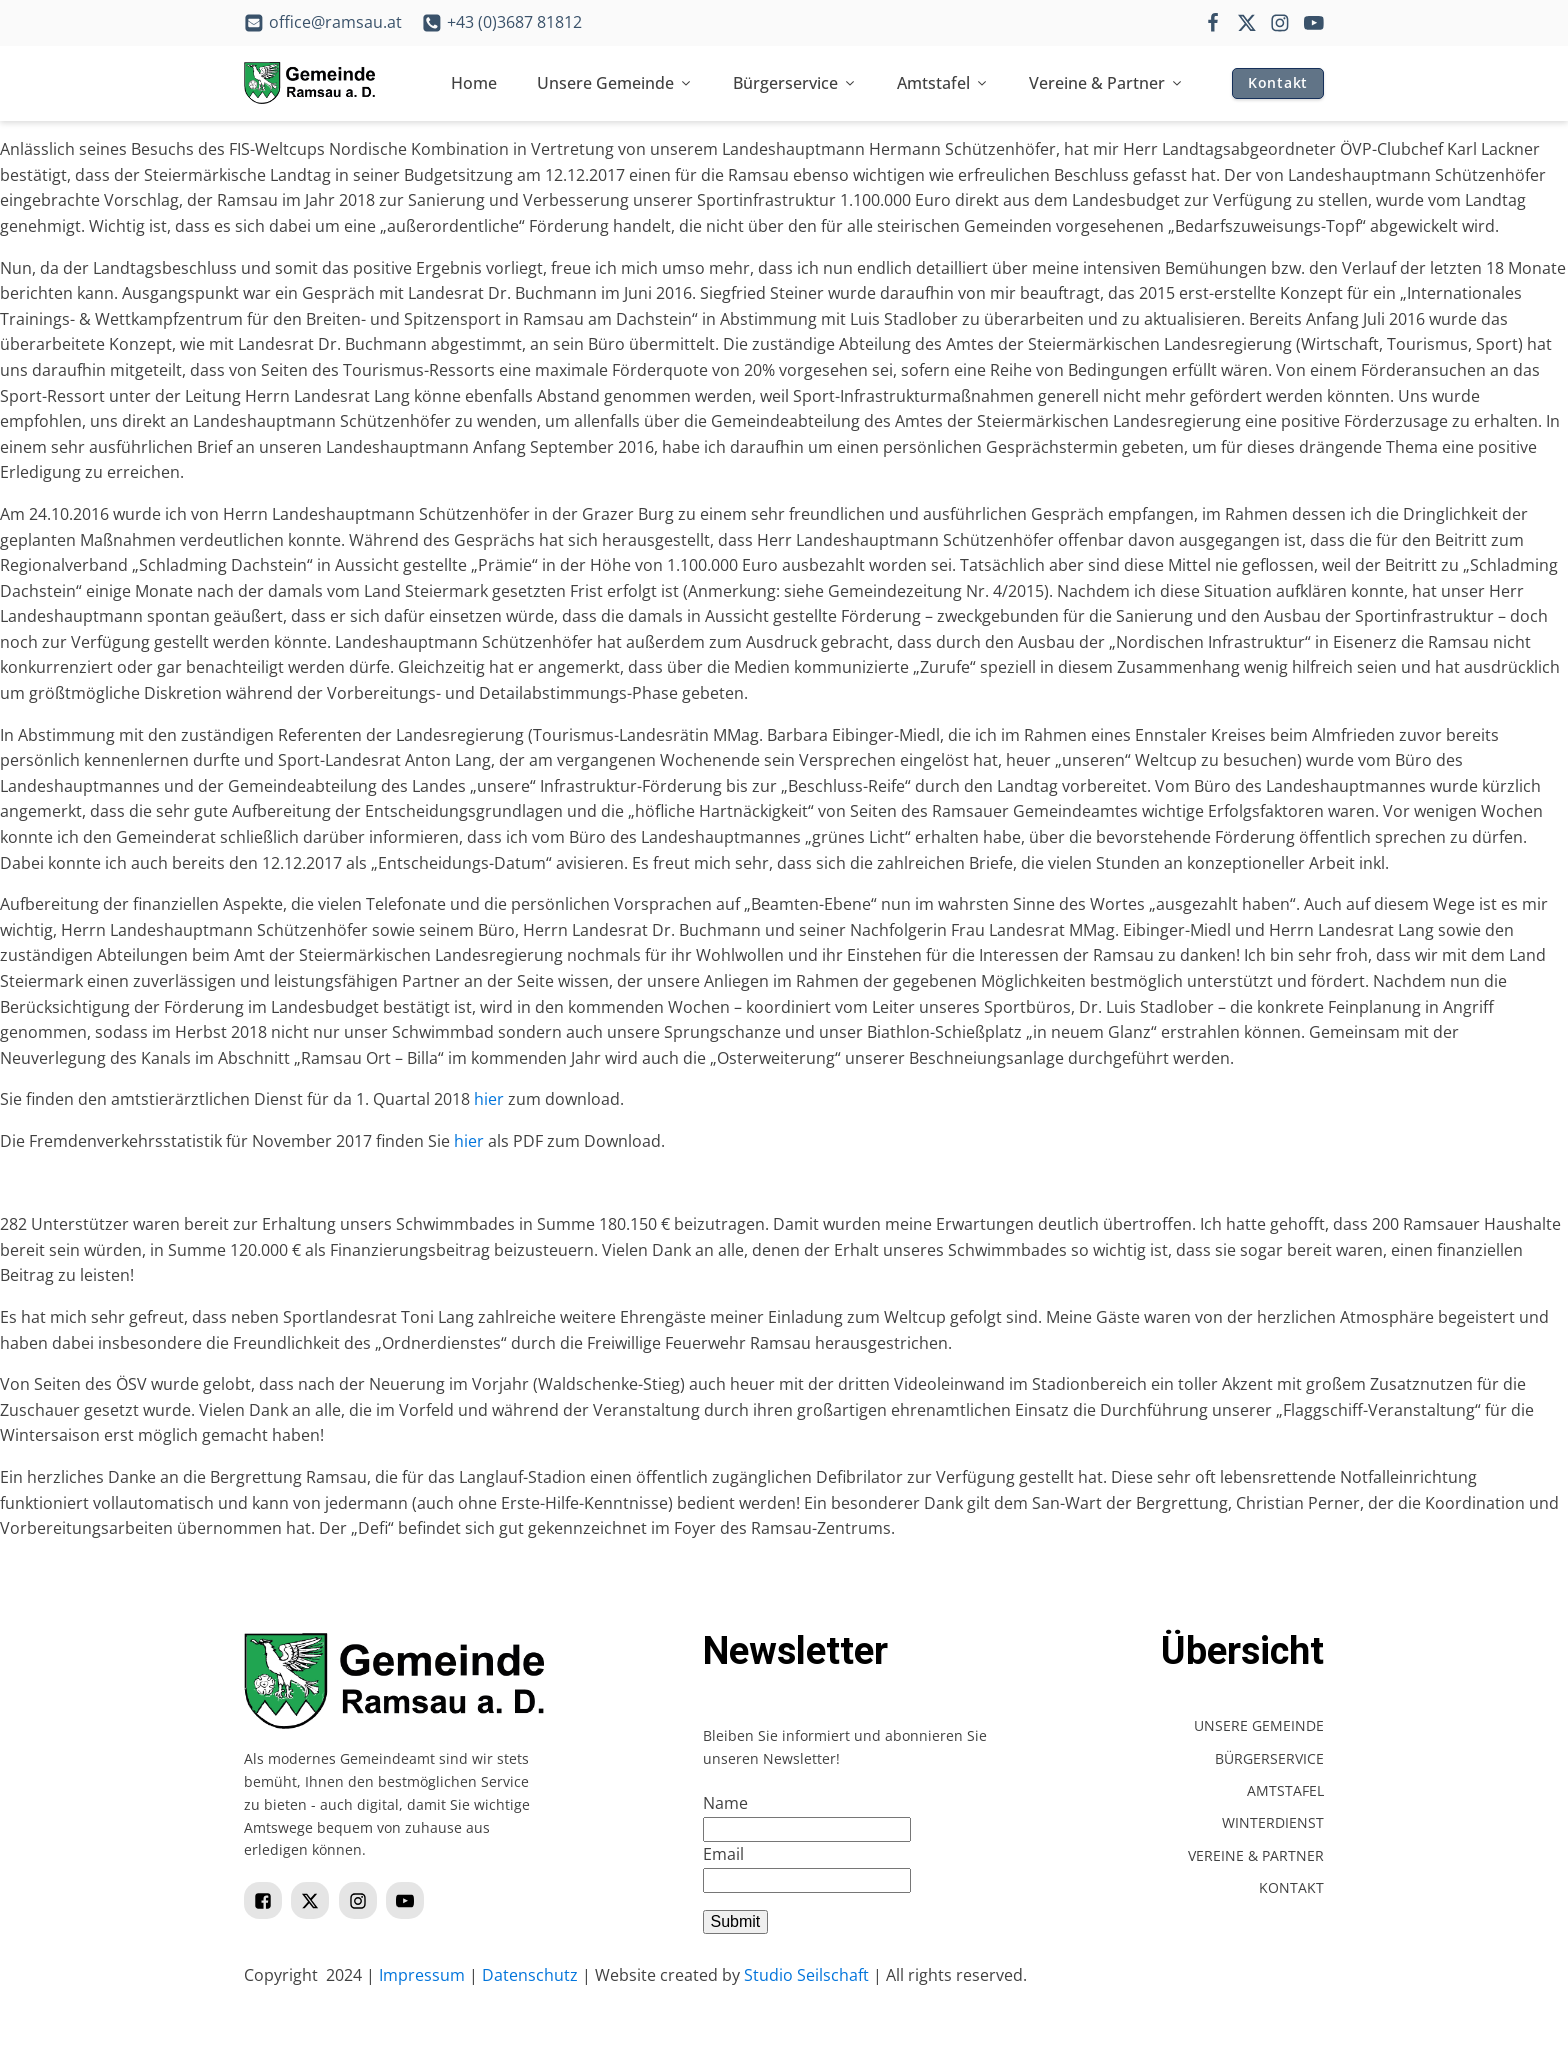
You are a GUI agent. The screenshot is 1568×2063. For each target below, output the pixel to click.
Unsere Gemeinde (615, 83)
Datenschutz (530, 1975)
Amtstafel (943, 83)
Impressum (422, 1975)
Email (723, 1854)
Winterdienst (1273, 1822)
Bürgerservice (795, 83)
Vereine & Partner (1106, 83)
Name (725, 1803)
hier (489, 1099)
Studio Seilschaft (806, 1975)
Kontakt (1278, 82)
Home (474, 83)
